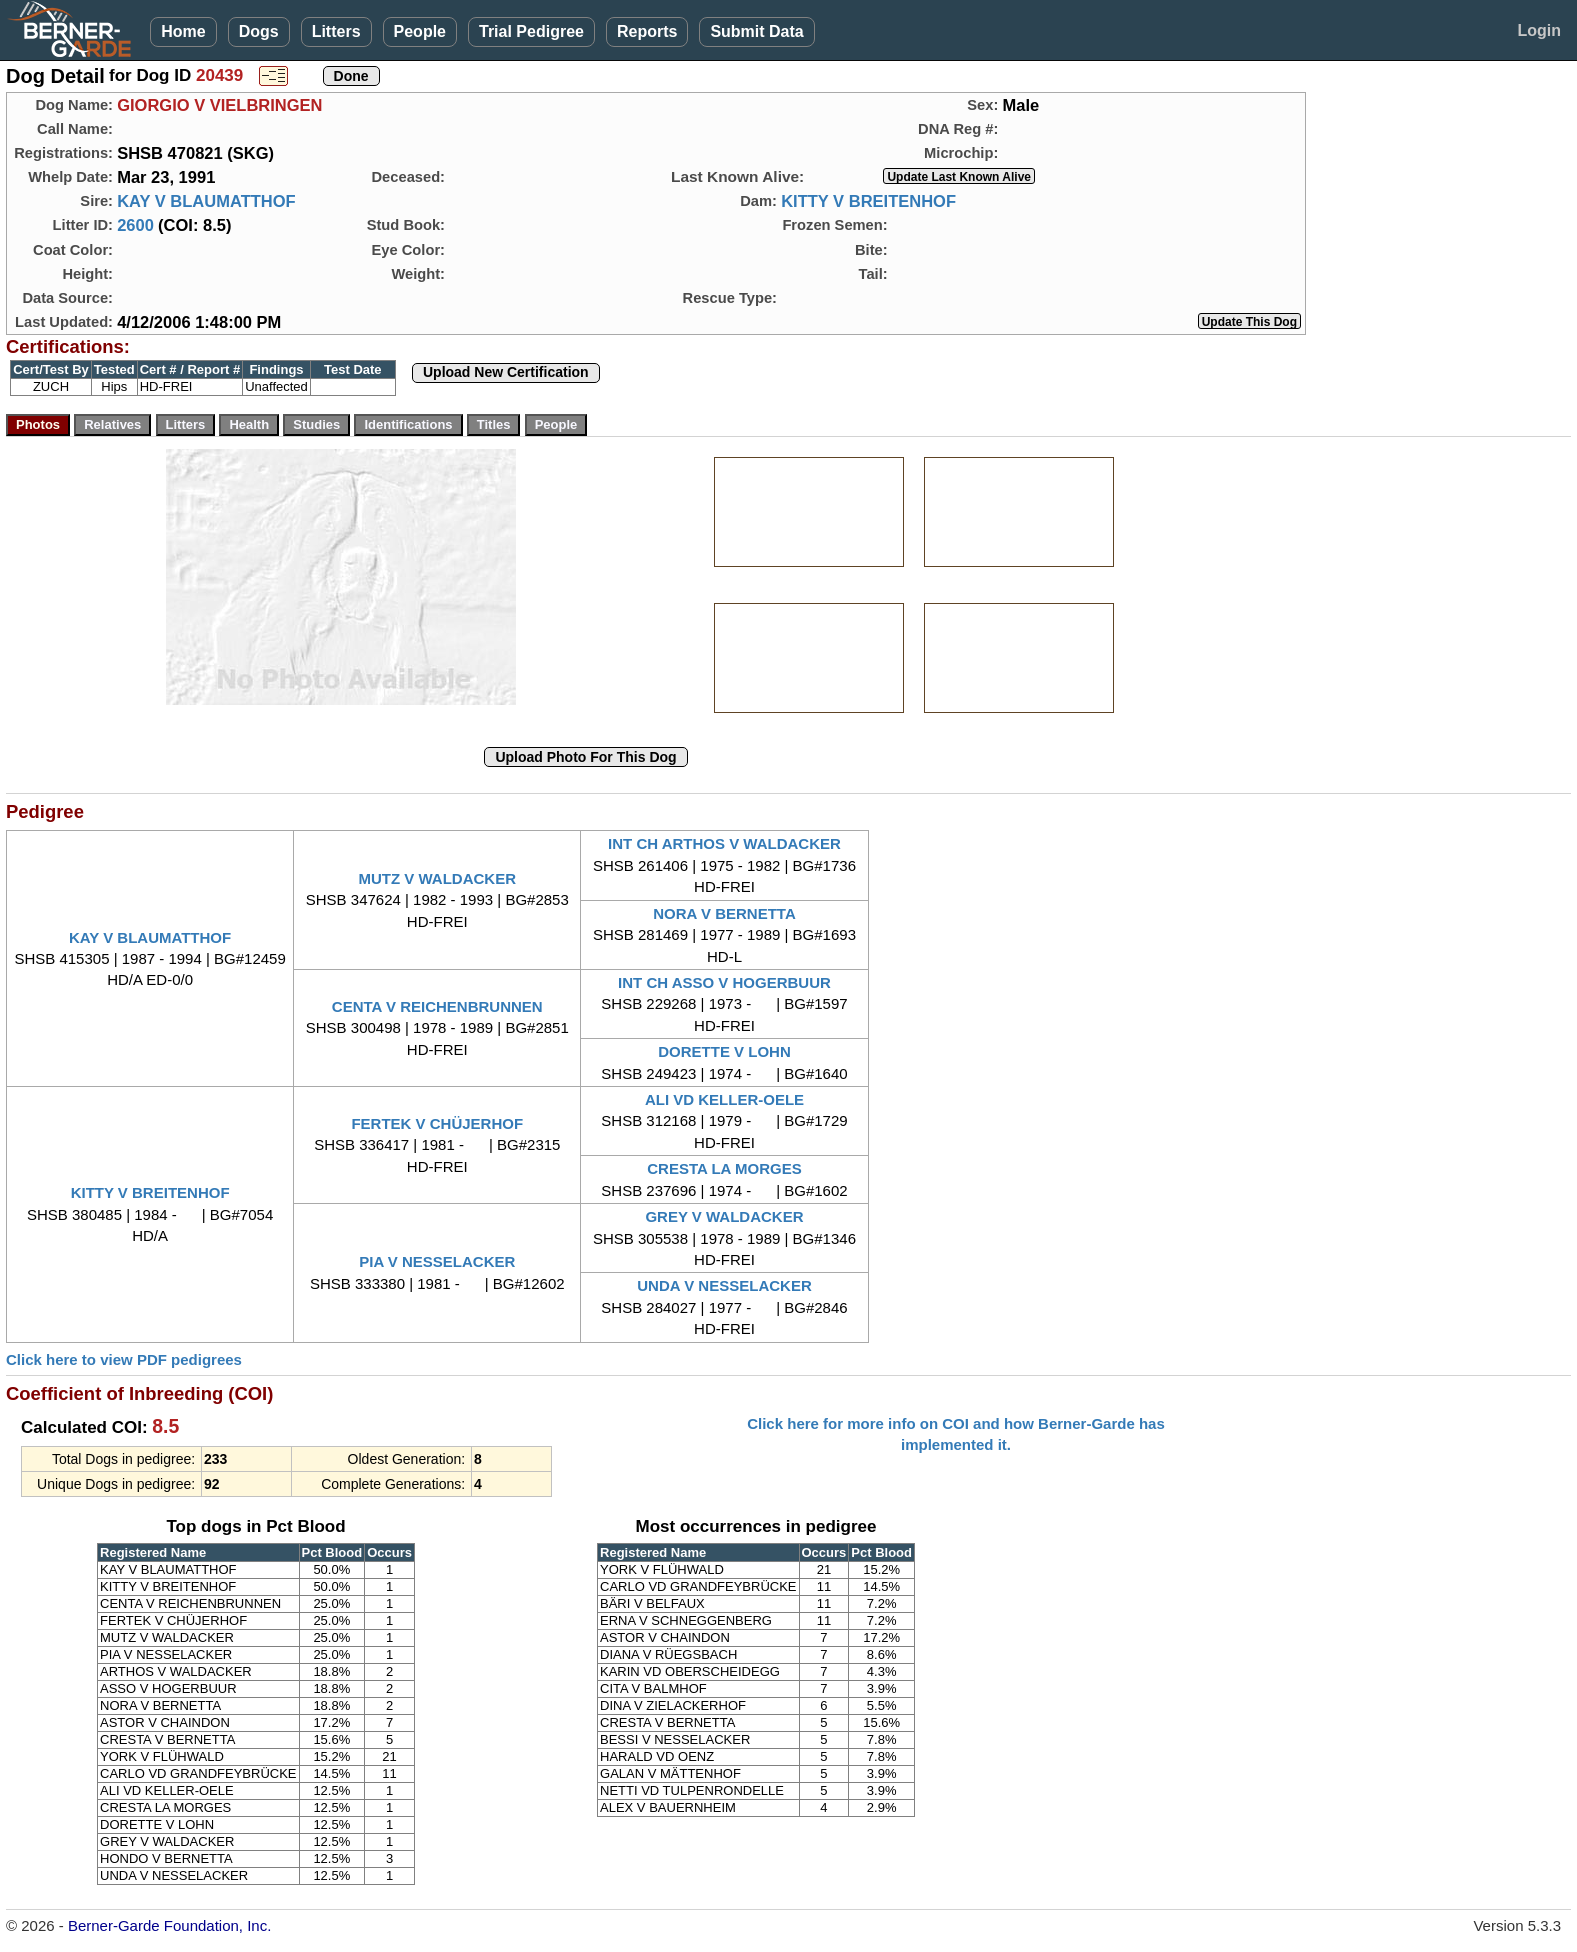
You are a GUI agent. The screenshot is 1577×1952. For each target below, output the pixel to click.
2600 (135, 225)
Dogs (259, 31)
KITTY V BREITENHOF (868, 201)
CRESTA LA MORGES (724, 1168)
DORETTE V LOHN (724, 1051)
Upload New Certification (506, 372)
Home (183, 31)
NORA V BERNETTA (724, 913)
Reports (647, 31)
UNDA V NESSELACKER (724, 1285)
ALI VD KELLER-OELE (724, 1099)
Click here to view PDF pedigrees (124, 1359)
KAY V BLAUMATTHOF (206, 201)
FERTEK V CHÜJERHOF (437, 1123)
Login (1539, 30)
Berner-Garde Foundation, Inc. (169, 1925)
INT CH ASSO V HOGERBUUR (724, 982)
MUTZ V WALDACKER (438, 878)
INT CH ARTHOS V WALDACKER (724, 843)
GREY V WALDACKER (724, 1216)
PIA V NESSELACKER (437, 1261)
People (420, 31)
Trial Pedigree (531, 31)
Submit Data (756, 31)
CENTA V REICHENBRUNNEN (437, 1006)
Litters (336, 31)
